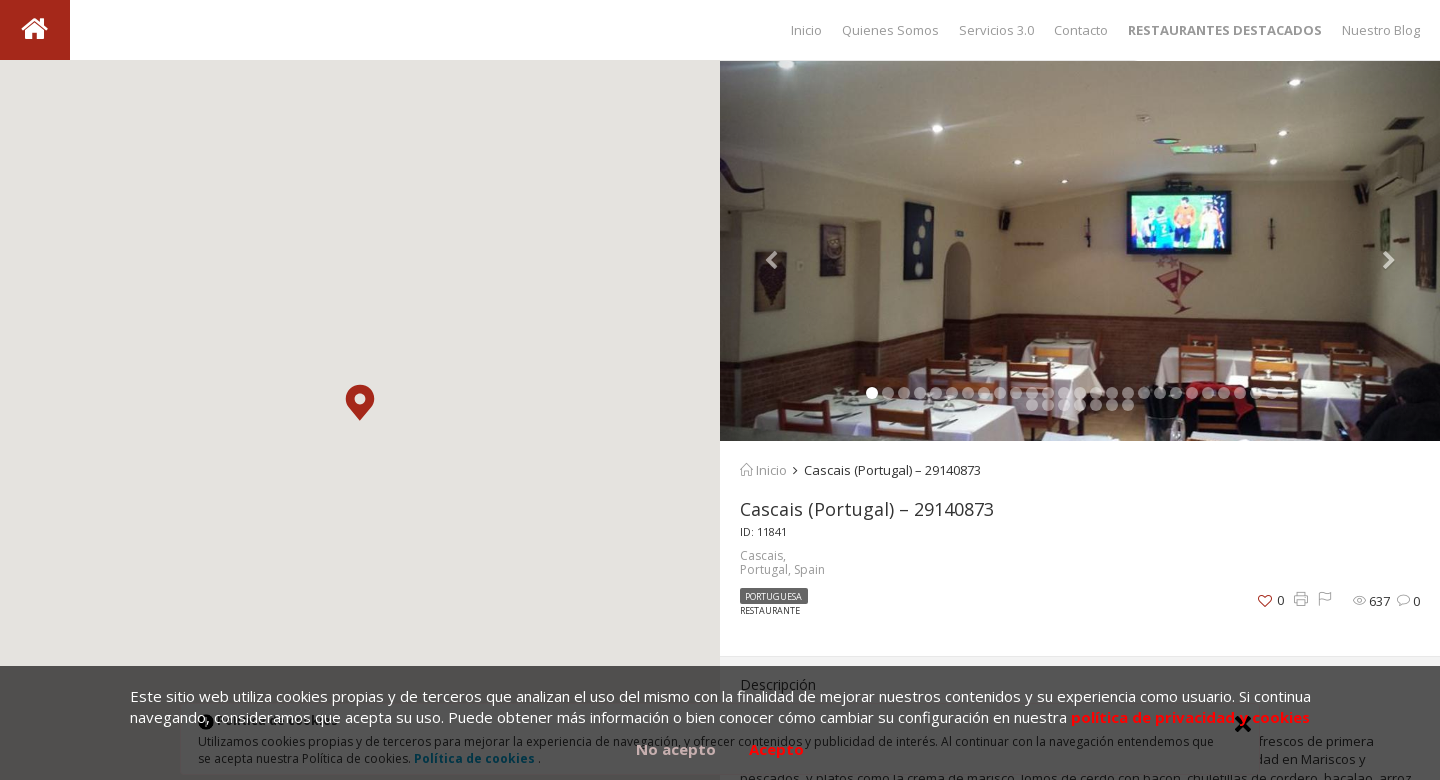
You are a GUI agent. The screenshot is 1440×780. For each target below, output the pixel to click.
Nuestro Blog (1381, 30)
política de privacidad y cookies (1190, 717)
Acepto (776, 749)
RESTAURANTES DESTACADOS (1225, 30)
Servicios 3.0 (996, 30)
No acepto (676, 749)
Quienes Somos (890, 30)
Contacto (1081, 30)
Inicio (806, 30)
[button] (360, 402)
